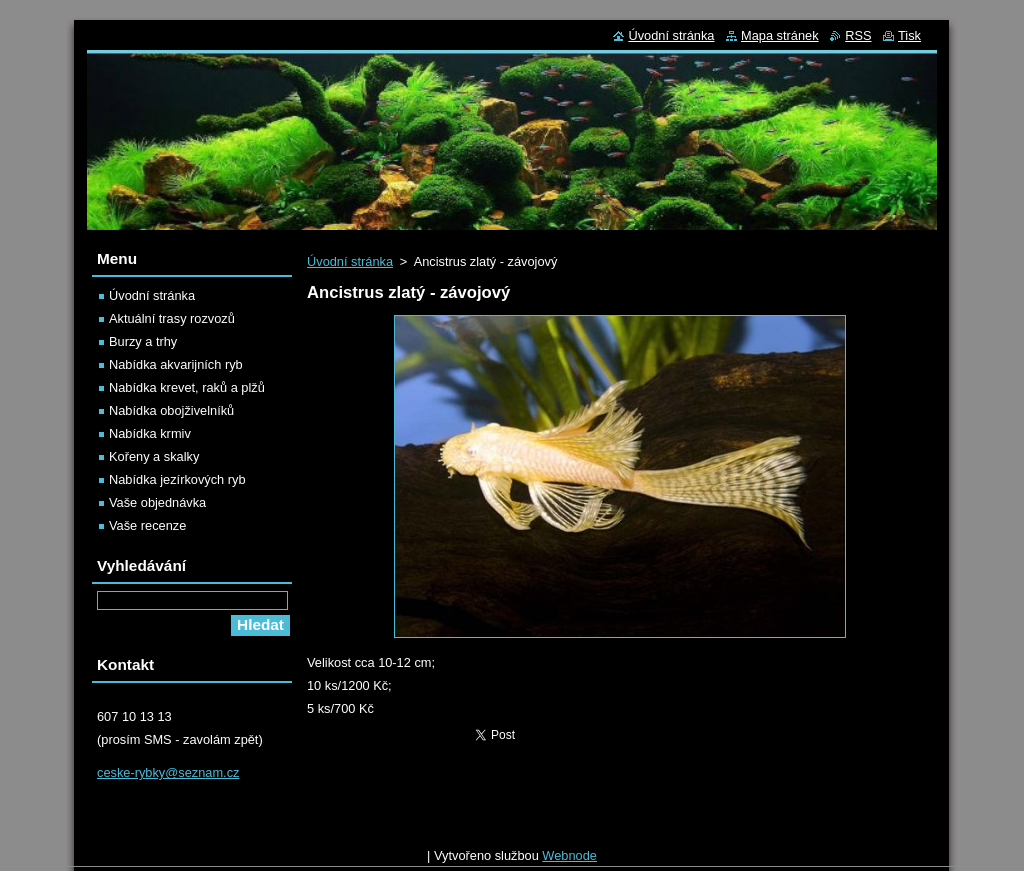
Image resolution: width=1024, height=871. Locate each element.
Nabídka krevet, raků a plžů (187, 387)
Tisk (909, 35)
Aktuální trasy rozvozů (172, 318)
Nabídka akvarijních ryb (176, 364)
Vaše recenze (147, 525)
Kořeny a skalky (154, 456)
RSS (858, 35)
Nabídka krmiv (150, 433)
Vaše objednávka (157, 502)
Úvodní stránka (350, 261)
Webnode (569, 860)
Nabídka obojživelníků (171, 410)
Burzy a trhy (143, 341)
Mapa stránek (780, 35)
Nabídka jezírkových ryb (177, 479)
